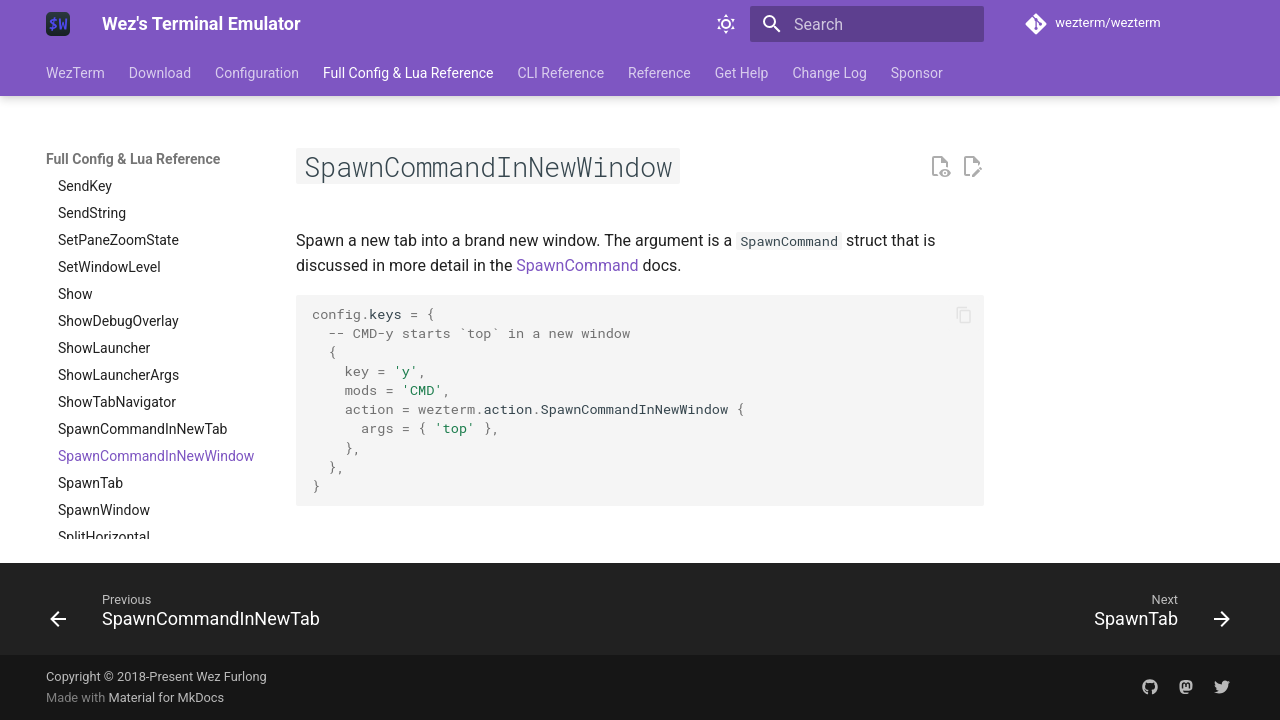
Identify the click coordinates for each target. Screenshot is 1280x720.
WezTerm (75, 73)
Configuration (257, 73)
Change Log (829, 73)
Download (160, 73)
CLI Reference (560, 73)
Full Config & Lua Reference (408, 73)
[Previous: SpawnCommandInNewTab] (190, 615)
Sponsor (917, 73)
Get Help (742, 73)
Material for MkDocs (166, 697)
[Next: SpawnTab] (1156, 615)
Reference (659, 73)
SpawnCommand (577, 265)
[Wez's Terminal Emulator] (58, 24)
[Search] (867, 24)
